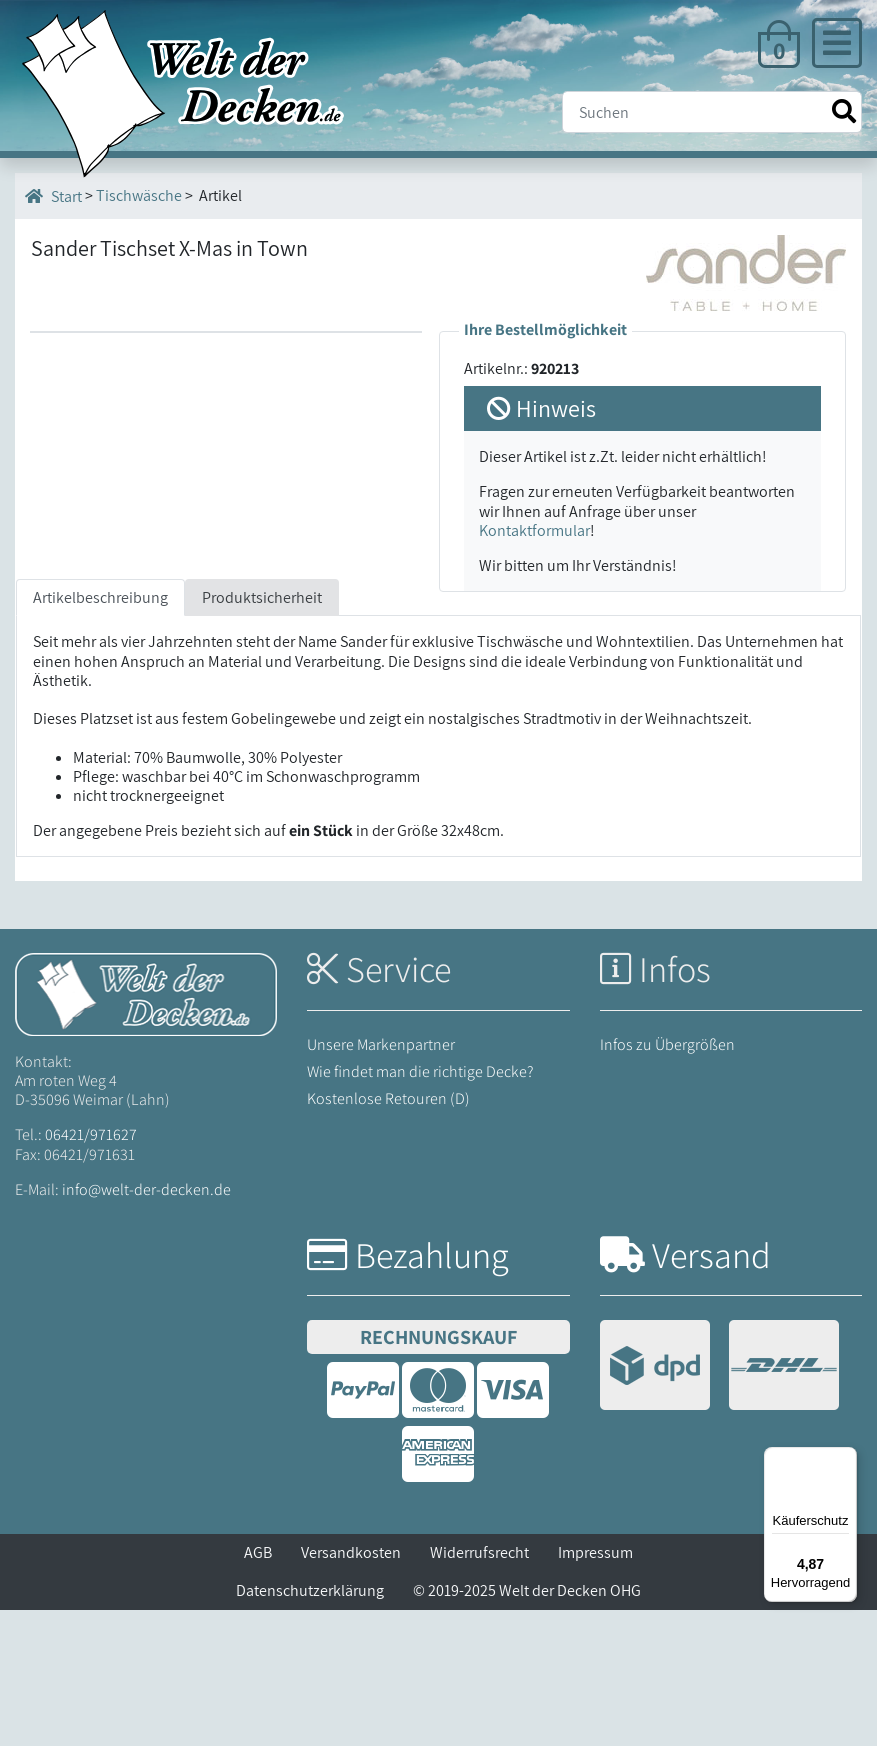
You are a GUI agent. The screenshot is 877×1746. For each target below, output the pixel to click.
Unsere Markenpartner (381, 1179)
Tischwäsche (139, 195)
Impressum (595, 1688)
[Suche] (712, 112)
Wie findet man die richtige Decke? (420, 1207)
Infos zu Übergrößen (667, 1179)
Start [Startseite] (53, 196)
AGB (258, 1688)
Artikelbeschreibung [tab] (100, 733)
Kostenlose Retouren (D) (388, 1234)
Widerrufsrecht (479, 1688)
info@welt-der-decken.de (146, 1325)
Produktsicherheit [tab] (262, 733)
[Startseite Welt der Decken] (146, 1128)
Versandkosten (351, 1688)
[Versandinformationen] (719, 1503)
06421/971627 (91, 1270)
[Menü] (845, 1459)
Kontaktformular (534, 530)
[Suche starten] (844, 111)
